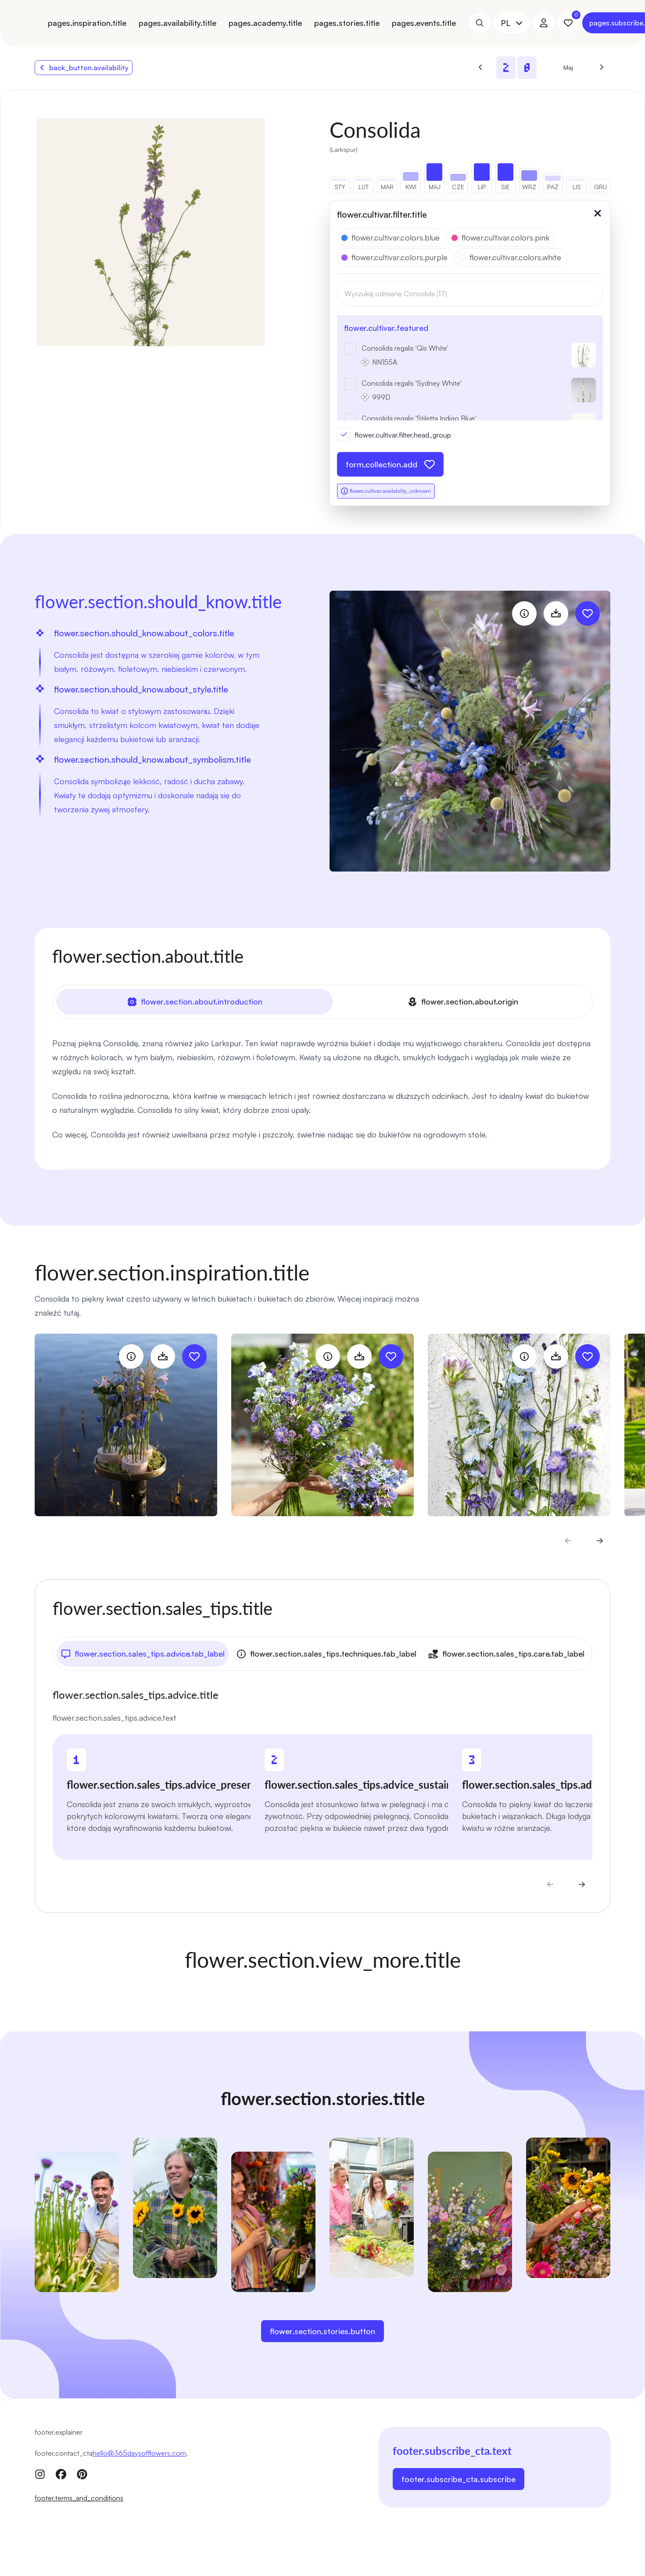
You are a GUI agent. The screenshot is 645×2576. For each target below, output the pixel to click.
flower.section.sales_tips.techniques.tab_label (326, 1654)
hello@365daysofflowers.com (139, 2453)
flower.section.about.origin (462, 1002)
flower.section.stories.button (322, 2331)
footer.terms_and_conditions (79, 2497)
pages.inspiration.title (87, 23)
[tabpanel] (322, 1088)
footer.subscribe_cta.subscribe (458, 2479)
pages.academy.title (265, 23)
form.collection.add (390, 464)
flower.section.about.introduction (194, 1002)
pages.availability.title (177, 23)
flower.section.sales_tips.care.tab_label (506, 1654)
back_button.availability (84, 67)
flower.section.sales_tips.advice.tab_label (143, 1654)
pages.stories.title (347, 23)
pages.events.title (424, 23)
